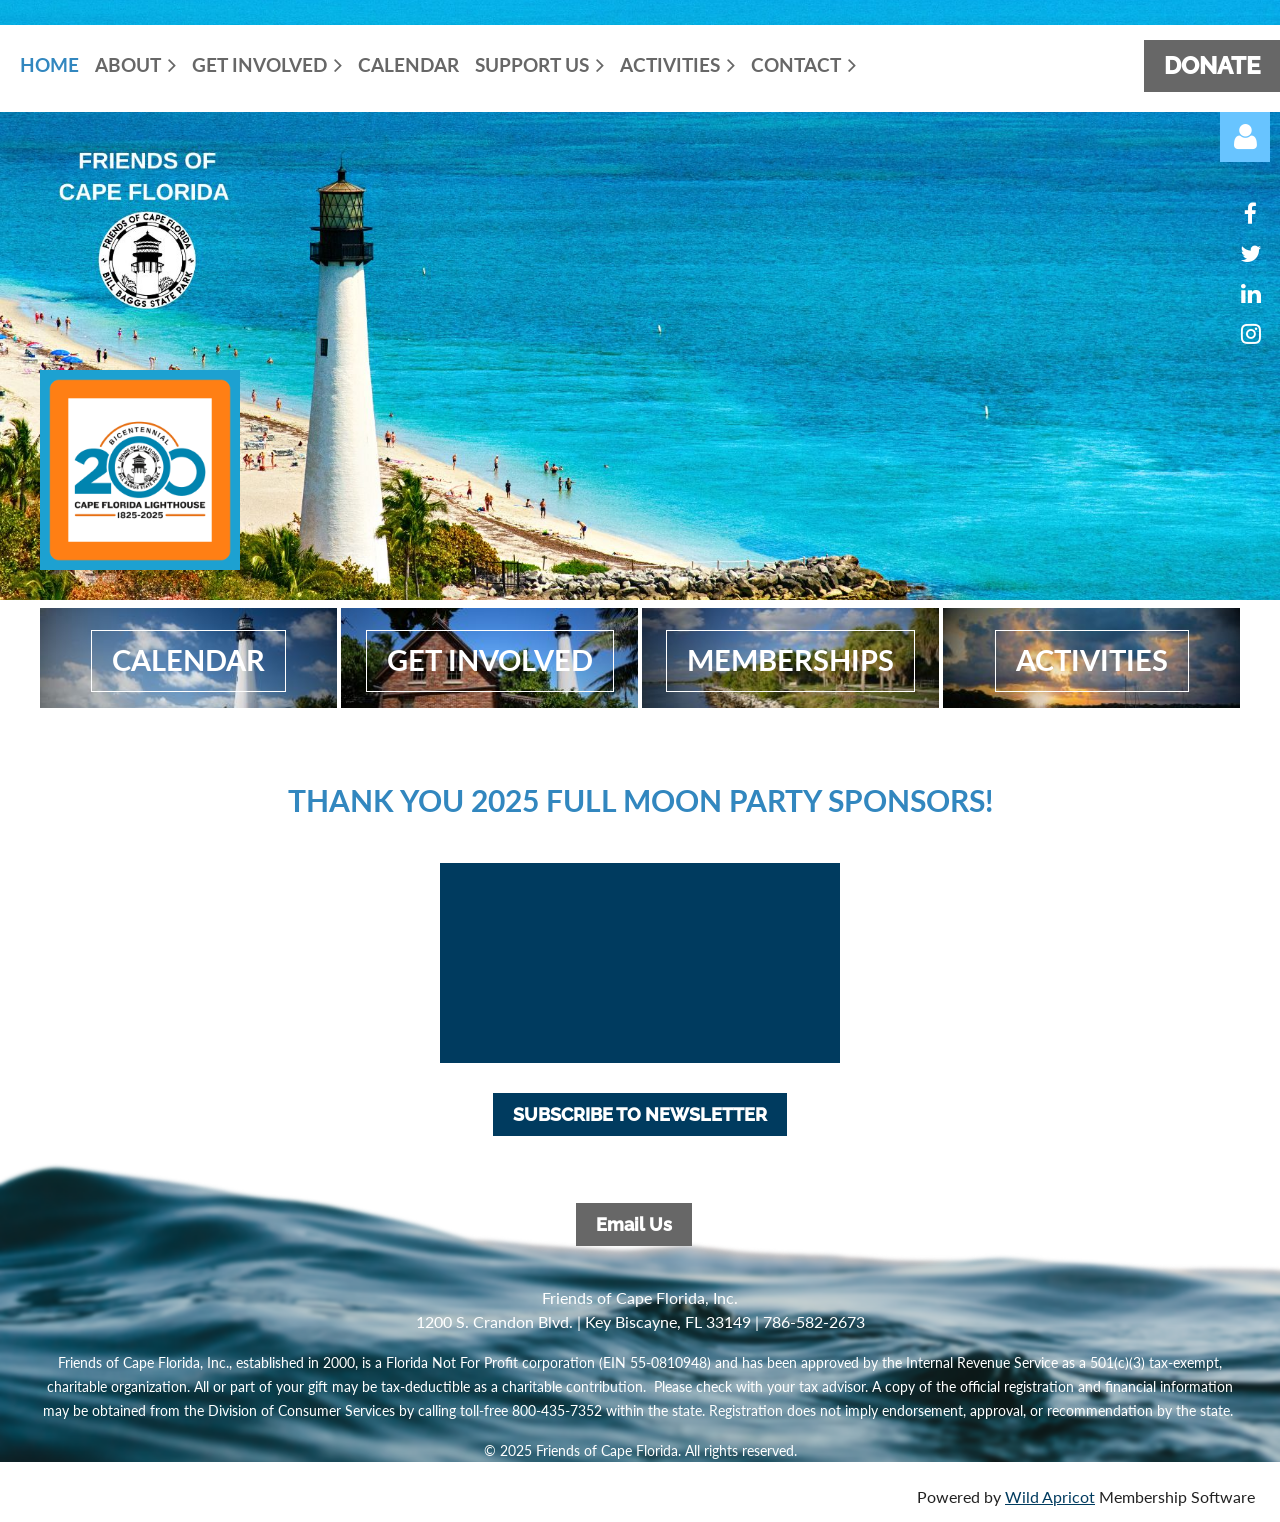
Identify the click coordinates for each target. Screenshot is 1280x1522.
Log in (1245, 137)
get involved (490, 660)
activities (1092, 660)
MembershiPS (790, 660)
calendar (188, 660)
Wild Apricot (1050, 1496)
